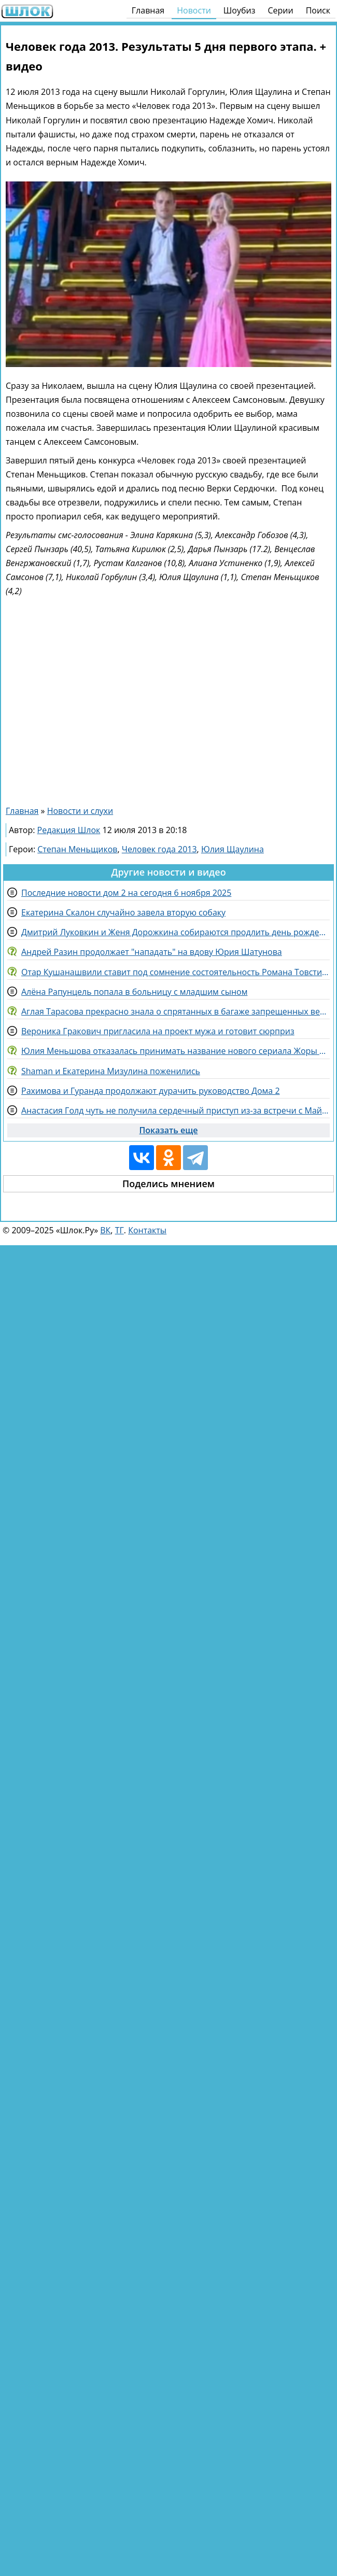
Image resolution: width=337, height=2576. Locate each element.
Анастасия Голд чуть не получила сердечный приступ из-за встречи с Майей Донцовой (175, 1110)
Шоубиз (239, 10)
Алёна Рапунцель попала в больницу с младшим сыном (134, 991)
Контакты (147, 1230)
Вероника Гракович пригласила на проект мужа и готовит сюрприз (157, 1031)
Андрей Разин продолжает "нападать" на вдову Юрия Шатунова (151, 952)
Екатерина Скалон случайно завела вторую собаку (123, 912)
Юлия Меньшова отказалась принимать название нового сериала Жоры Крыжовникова (175, 1051)
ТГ (119, 1230)
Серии (280, 10)
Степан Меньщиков (77, 849)
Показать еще (168, 1130)
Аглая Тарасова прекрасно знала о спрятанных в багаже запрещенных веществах (175, 1011)
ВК (105, 1230)
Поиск (318, 10)
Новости (194, 10)
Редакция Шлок (69, 830)
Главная (148, 10)
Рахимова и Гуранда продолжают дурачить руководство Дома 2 (150, 1090)
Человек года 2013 (159, 849)
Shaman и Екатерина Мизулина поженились (110, 1071)
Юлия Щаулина (232, 849)
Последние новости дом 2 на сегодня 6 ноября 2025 (126, 892)
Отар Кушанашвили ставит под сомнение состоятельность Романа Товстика (175, 972)
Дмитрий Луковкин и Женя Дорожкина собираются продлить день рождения (175, 932)
